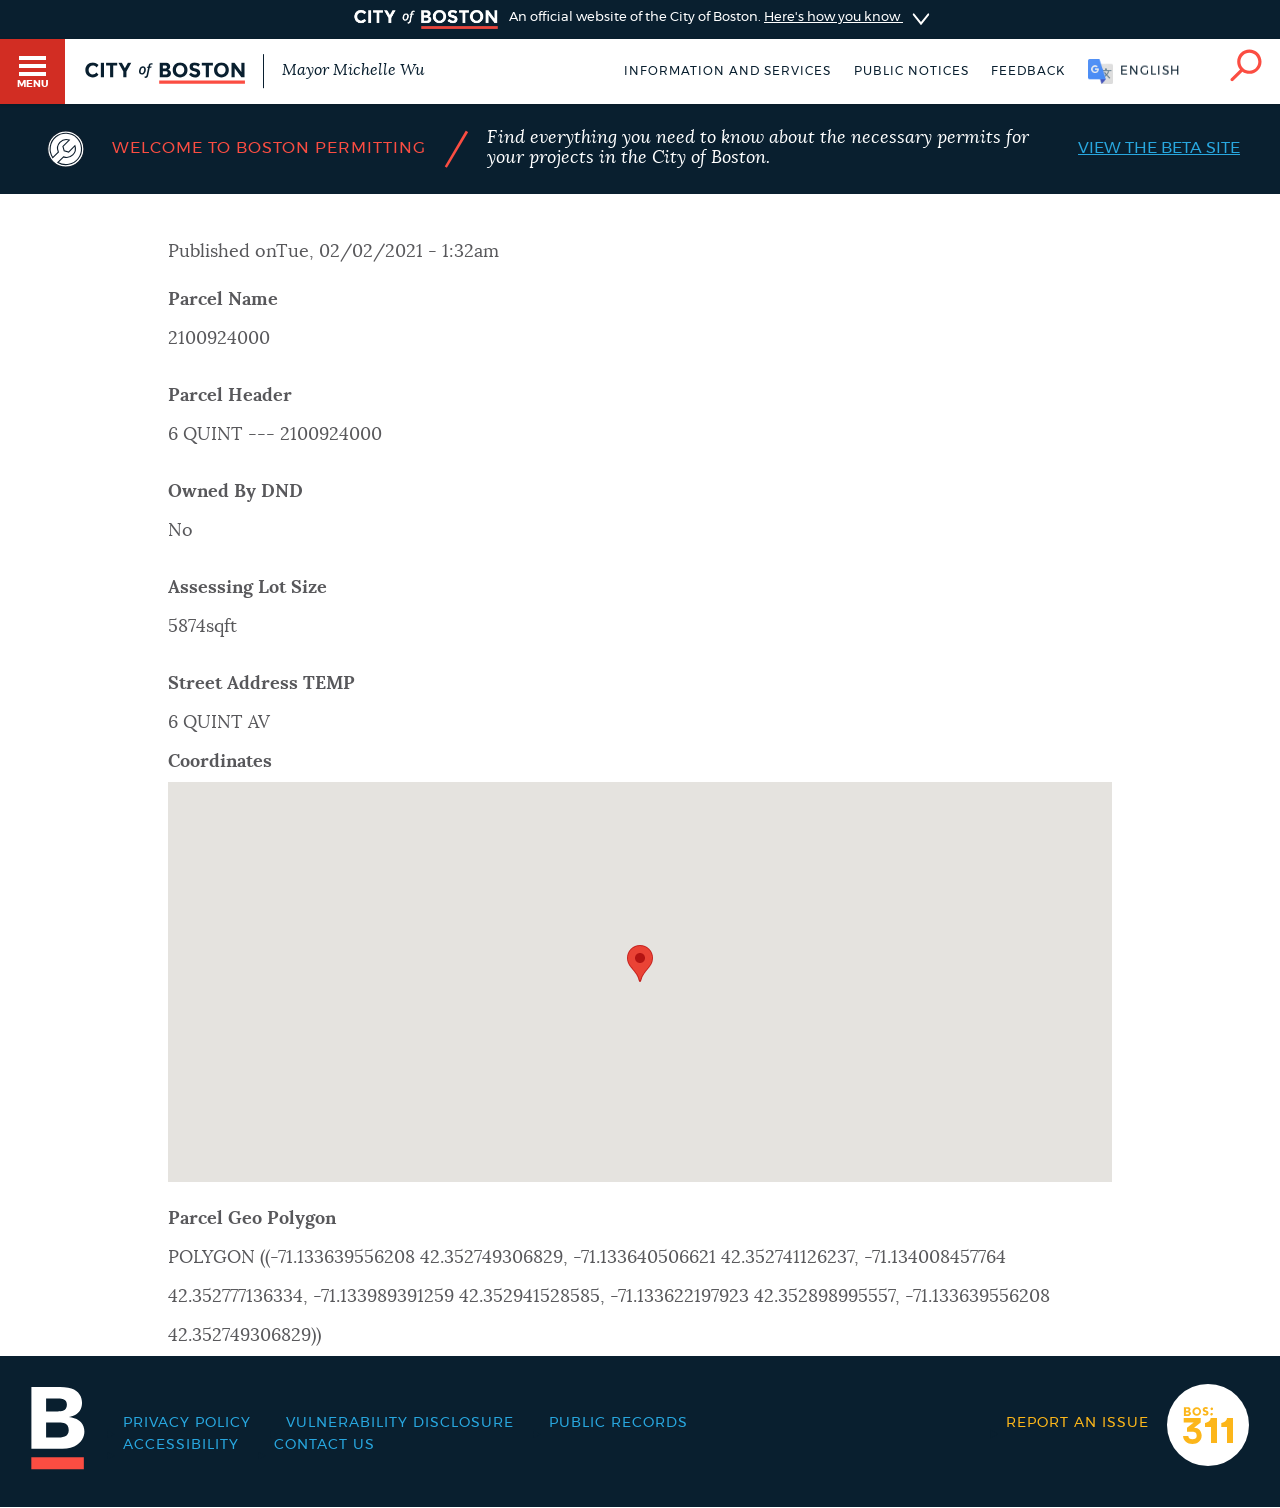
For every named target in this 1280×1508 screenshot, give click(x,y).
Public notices (911, 71)
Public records (618, 1423)
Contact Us (324, 1445)
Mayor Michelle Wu (353, 70)
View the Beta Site (1159, 148)
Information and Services (727, 71)
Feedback (1028, 71)
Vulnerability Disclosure (400, 1423)
